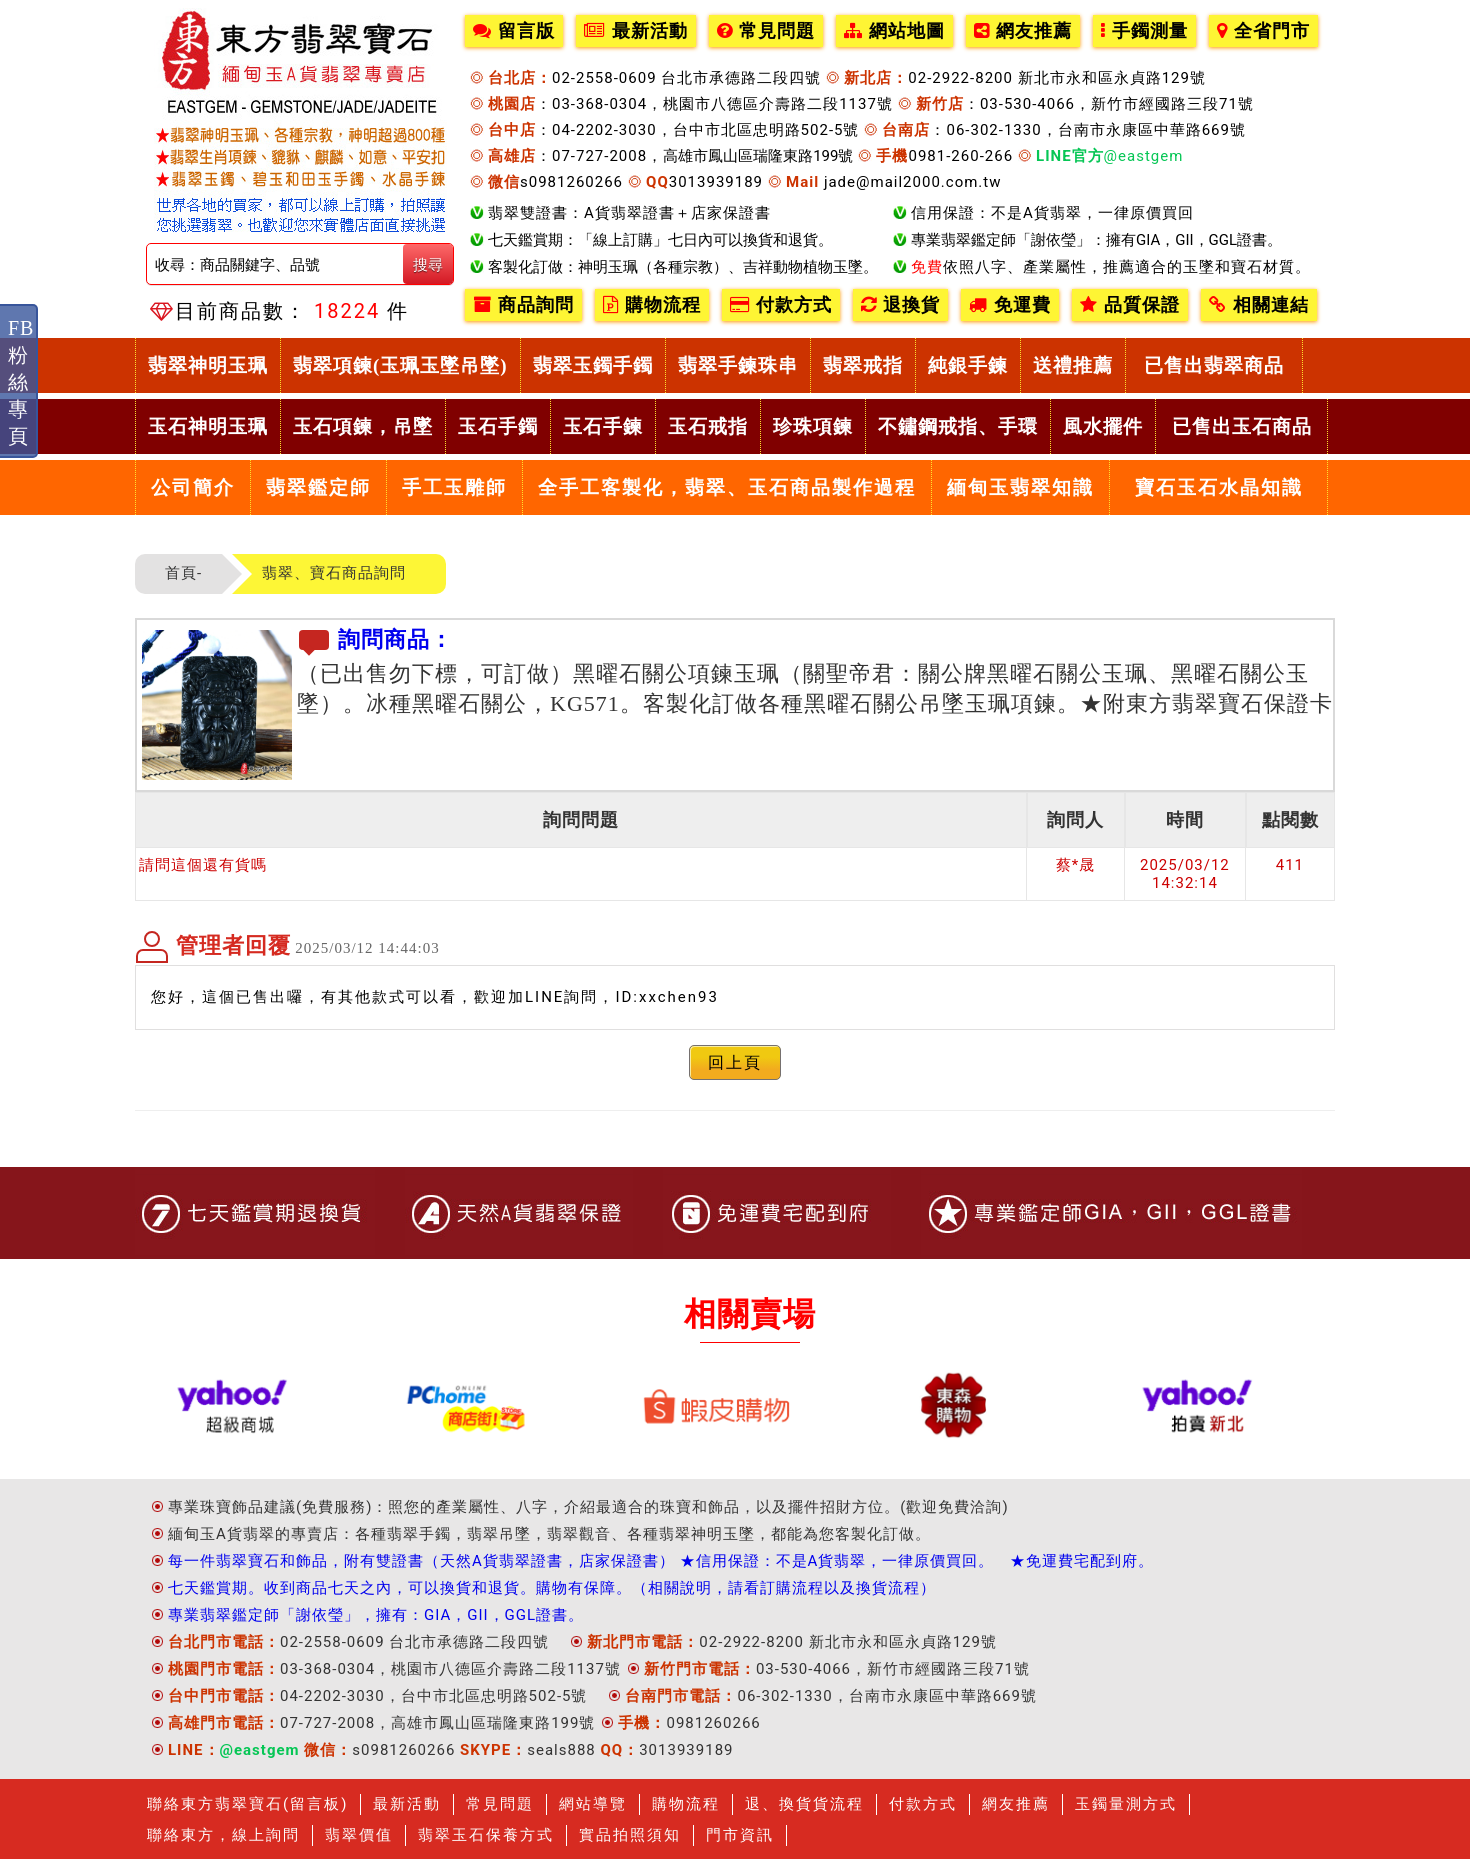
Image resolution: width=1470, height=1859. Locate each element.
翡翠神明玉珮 (208, 365)
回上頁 (735, 1062)
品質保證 (1130, 305)
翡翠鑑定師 (318, 487)
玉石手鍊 (603, 426)
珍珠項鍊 (813, 426)
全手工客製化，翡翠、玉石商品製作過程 (727, 487)
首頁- (183, 573)
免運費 (1010, 305)
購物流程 (652, 305)
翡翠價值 (359, 1835)
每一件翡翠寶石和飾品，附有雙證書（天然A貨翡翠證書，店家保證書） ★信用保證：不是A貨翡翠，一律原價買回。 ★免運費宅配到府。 (661, 1561)
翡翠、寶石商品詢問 (334, 573)
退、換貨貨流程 (804, 1804)
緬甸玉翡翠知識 (1020, 487)
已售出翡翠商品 (1214, 365)
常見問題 (766, 31)
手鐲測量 (1144, 31)
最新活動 (636, 31)
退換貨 (900, 305)
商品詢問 (523, 305)
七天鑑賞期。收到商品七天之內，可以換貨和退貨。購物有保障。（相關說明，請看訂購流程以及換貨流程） (552, 1588)
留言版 (514, 31)
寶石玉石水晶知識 (1219, 487)
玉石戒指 (708, 426)
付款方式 (781, 305)
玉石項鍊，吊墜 (363, 426)
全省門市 (1263, 31)
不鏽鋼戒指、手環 (958, 426)
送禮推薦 (1073, 365)
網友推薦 (1023, 31)
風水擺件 (1103, 426)
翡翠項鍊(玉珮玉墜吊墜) (400, 365)
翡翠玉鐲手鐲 (593, 365)
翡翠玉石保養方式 (486, 1835)
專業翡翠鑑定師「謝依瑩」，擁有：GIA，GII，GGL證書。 (376, 1615)
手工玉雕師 (454, 487)
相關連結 (1259, 305)
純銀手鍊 (968, 365)
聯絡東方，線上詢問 (223, 1835)
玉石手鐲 (498, 426)
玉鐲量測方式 (1126, 1804)
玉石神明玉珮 (208, 426)
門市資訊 (740, 1835)
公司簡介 (193, 487)
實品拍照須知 (630, 1835)
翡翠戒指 (863, 365)
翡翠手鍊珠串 (738, 365)
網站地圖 (894, 31)
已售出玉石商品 (1242, 426)
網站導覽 (593, 1804)
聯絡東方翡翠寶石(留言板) (247, 1804)
